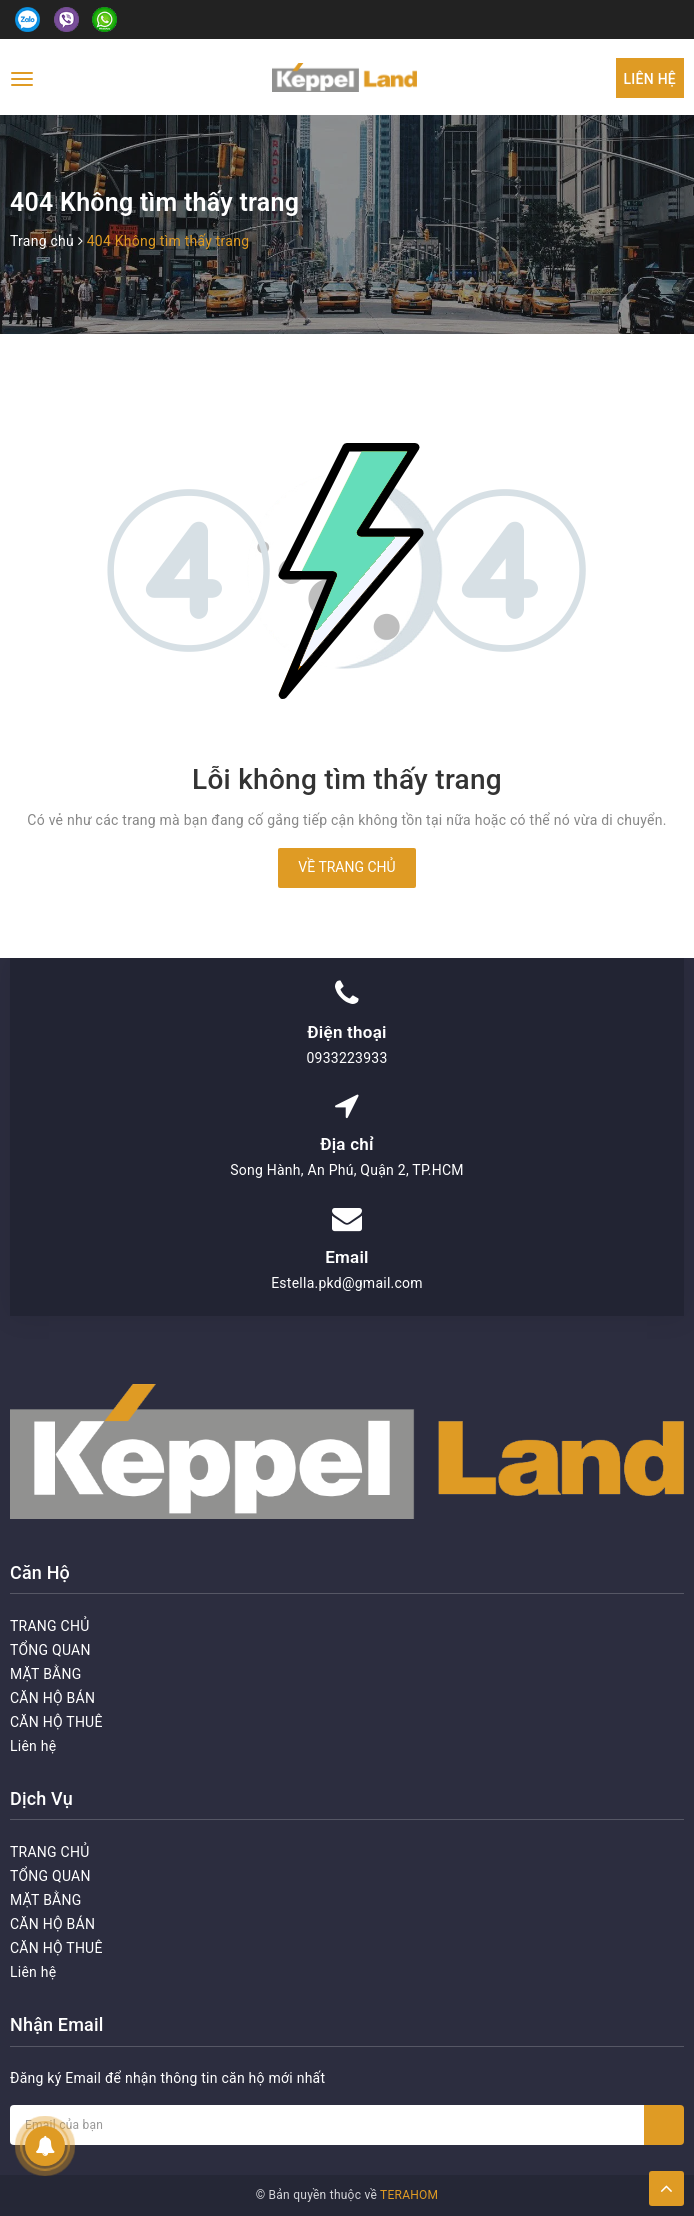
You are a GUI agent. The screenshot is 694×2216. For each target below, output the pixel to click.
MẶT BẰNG (46, 1674)
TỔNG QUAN (50, 1650)
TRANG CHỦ (50, 1626)
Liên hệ (650, 79)
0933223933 (346, 1058)
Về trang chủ (346, 867)
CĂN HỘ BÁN (52, 1698)
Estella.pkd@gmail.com (347, 1283)
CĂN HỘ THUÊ (56, 1722)
